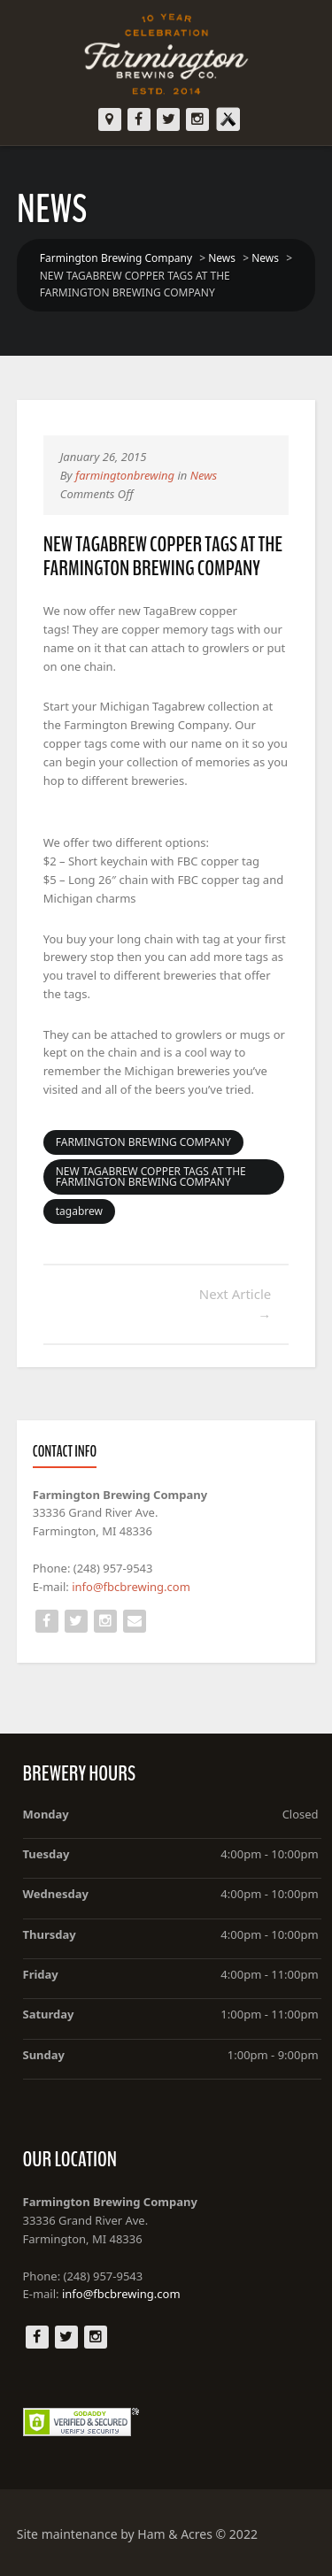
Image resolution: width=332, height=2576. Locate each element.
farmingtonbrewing (124, 475)
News (203, 475)
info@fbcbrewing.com (131, 1587)
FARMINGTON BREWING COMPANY (143, 1142)
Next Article (235, 1304)
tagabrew (79, 1211)
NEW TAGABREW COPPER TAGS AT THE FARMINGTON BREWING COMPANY (151, 1176)
